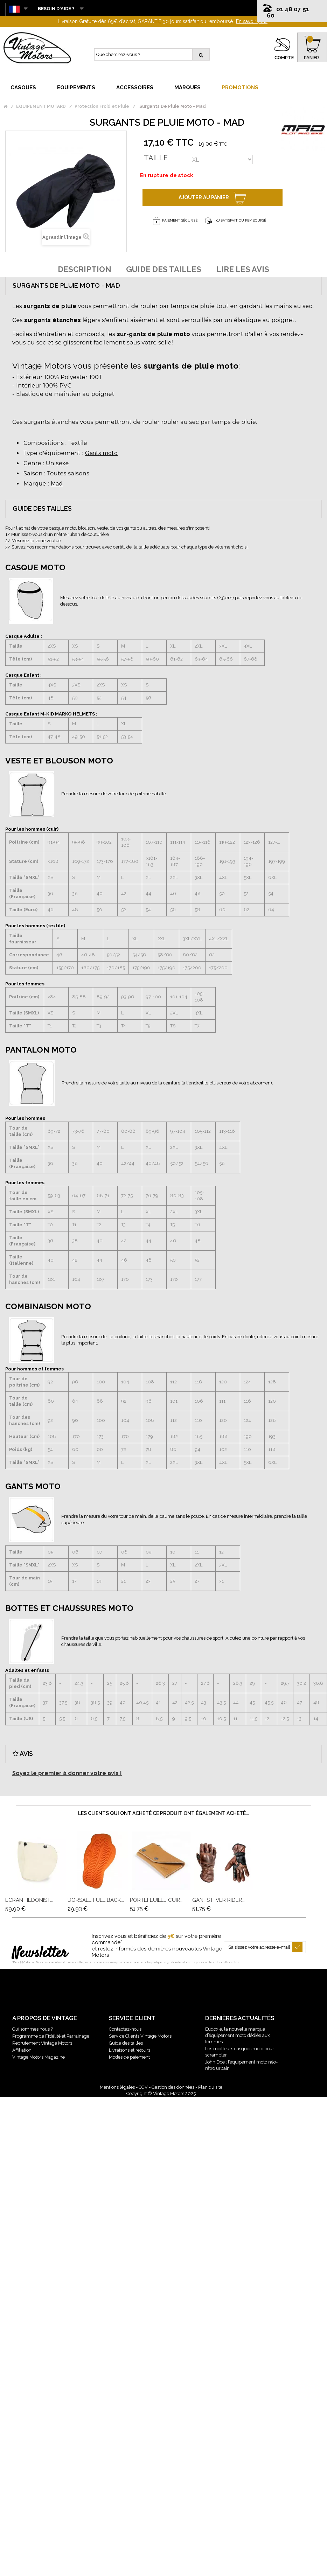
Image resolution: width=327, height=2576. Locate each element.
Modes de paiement (129, 2057)
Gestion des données (173, 2087)
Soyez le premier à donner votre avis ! (67, 1773)
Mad (57, 483)
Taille (156, 158)
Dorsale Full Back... (96, 1900)
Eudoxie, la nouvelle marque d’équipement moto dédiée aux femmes (237, 2035)
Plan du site (210, 2087)
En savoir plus (251, 21)
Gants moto (101, 453)
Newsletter (39, 1953)
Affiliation (22, 2050)
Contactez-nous (125, 2029)
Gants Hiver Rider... (218, 1900)
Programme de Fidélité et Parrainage (50, 2036)
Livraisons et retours (129, 2050)
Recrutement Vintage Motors (42, 2043)
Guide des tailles (126, 2043)
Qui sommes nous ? (32, 2029)
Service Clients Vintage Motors (140, 2036)
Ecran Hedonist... (29, 1900)
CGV (143, 2087)
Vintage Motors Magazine (38, 2057)
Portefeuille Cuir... (156, 1900)
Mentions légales (117, 2087)
